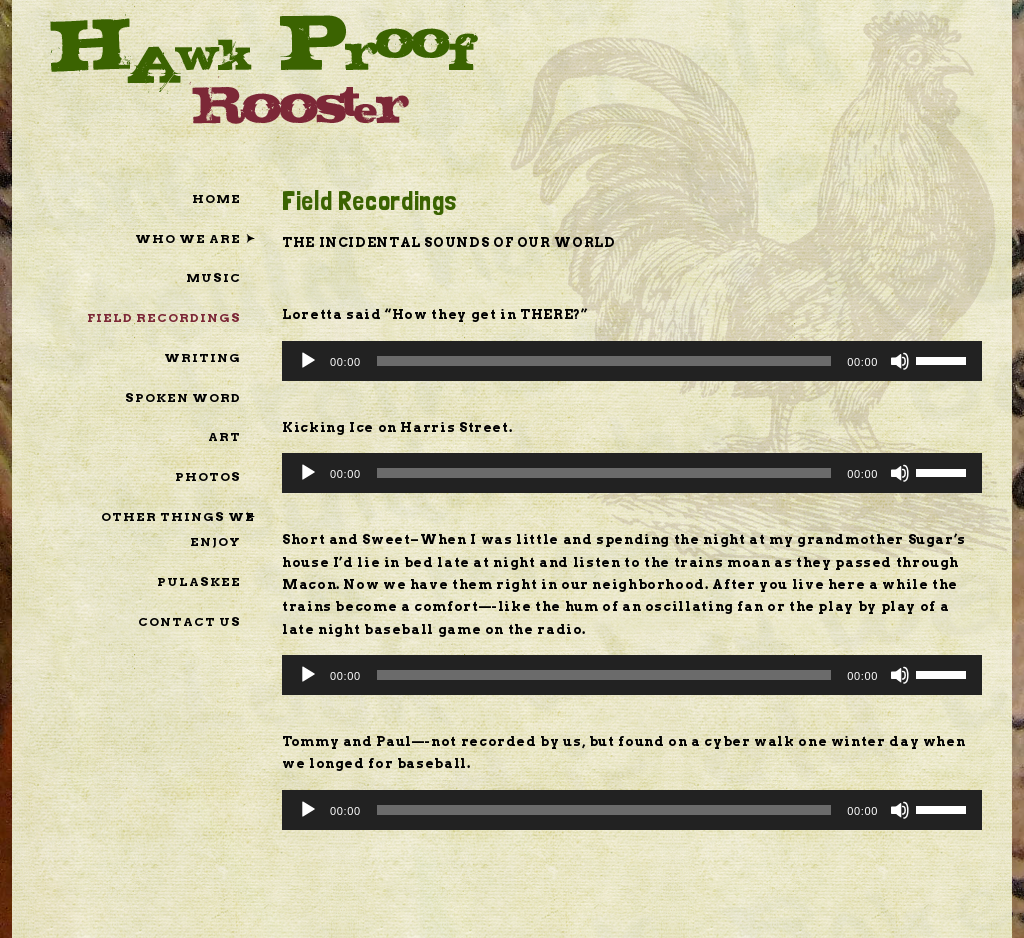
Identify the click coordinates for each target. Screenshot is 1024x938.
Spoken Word (183, 397)
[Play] (308, 361)
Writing (202, 357)
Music (213, 277)
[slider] (604, 361)
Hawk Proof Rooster (264, 68)
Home (216, 198)
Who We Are (188, 238)
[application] (632, 361)
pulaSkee (199, 581)
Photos (208, 476)
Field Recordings (164, 317)
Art (224, 436)
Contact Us (189, 621)
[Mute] (900, 361)
